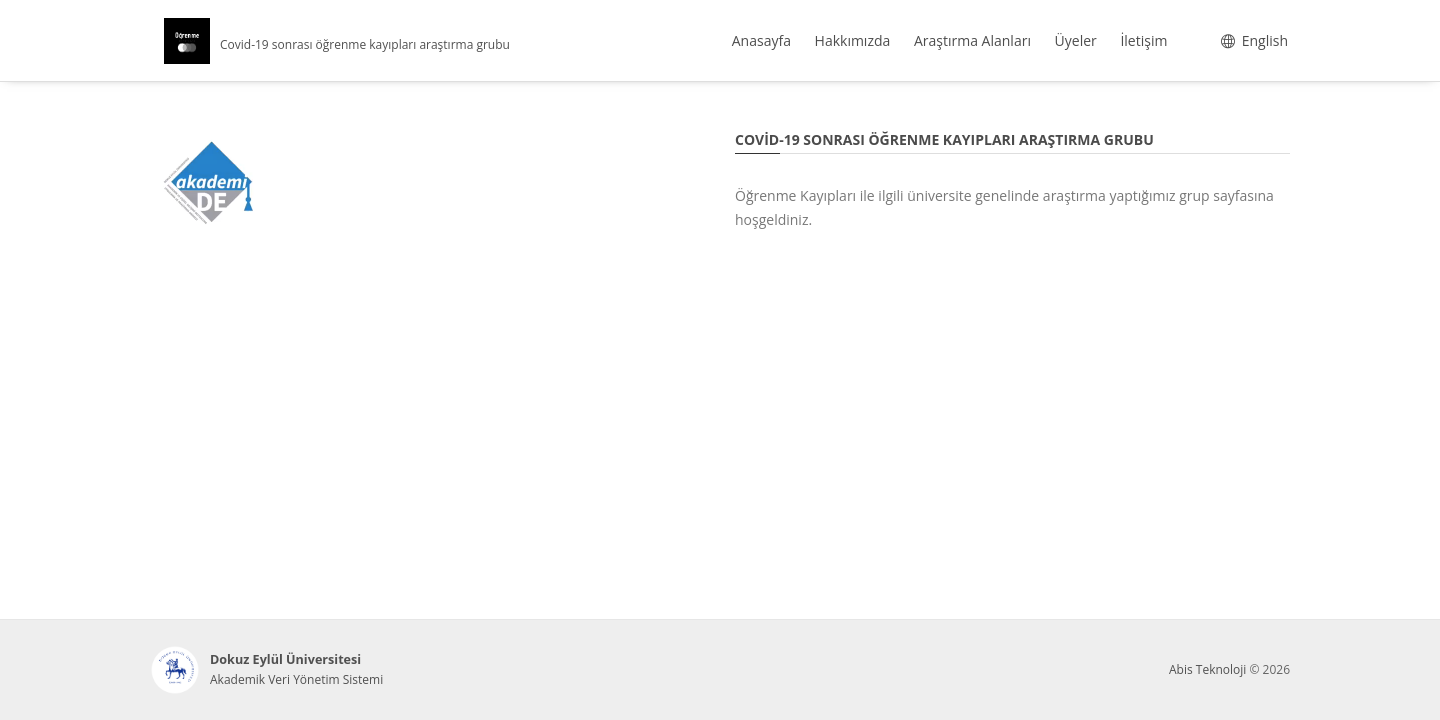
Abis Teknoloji (1207, 669)
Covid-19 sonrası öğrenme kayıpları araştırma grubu (365, 44)
